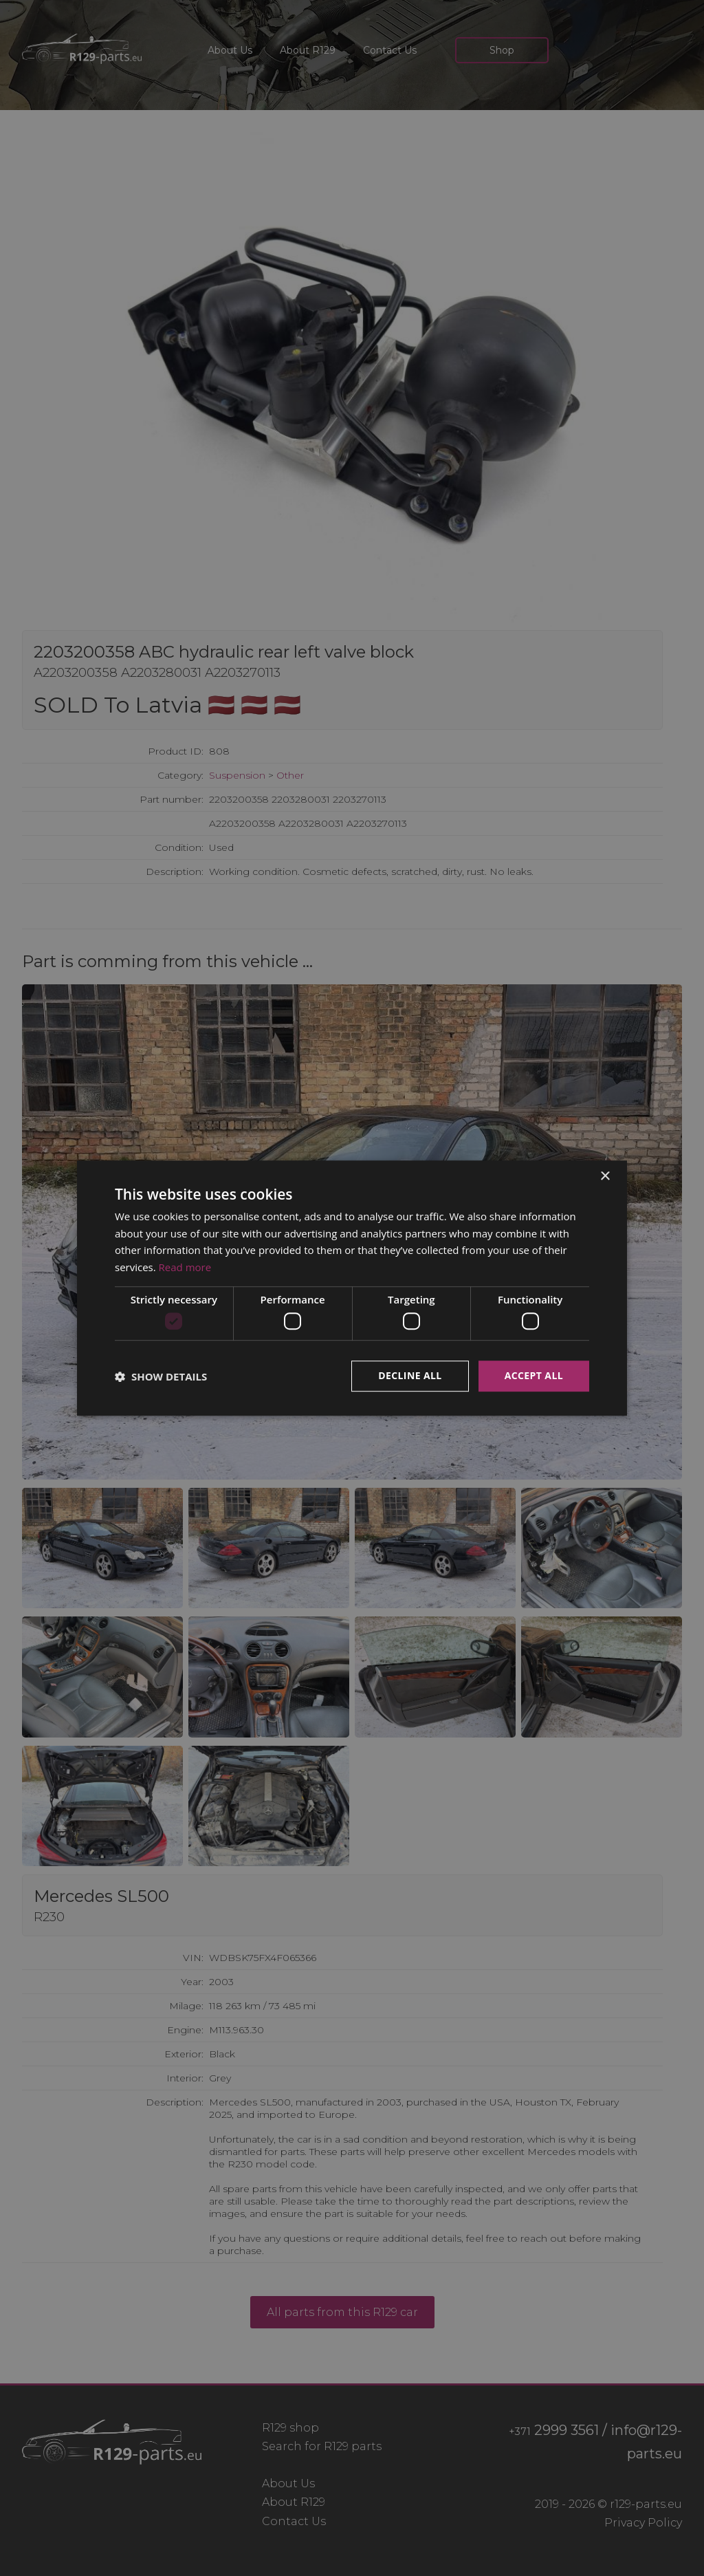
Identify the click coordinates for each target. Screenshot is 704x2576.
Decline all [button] (409, 1376)
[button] (161, 1376)
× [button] (605, 1176)
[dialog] (352, 1288)
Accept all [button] (534, 1376)
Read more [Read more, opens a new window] (185, 1267)
